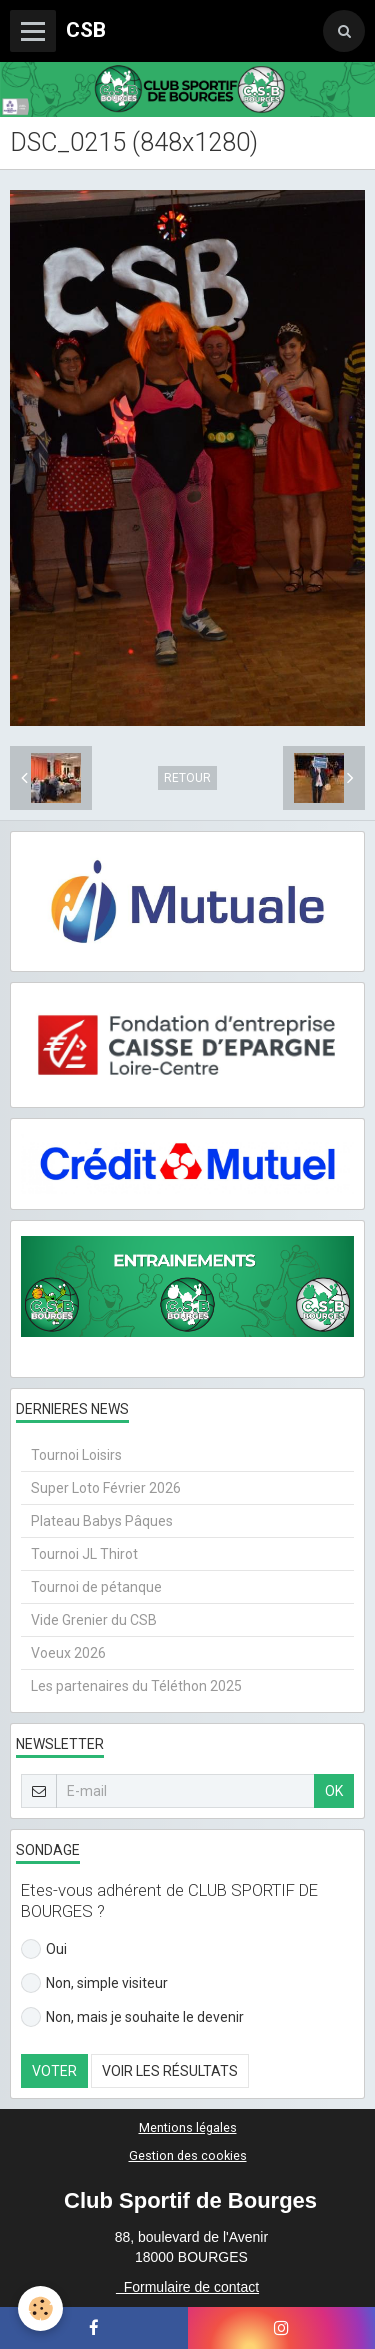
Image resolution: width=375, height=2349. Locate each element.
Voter (54, 2071)
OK (334, 1791)
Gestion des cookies (188, 2155)
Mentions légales (188, 2127)
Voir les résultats (170, 2071)
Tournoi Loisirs (76, 1455)
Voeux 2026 (68, 1653)
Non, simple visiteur (94, 1983)
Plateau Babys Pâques (102, 1521)
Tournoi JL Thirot (84, 1554)
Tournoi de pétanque (96, 1587)
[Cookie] (40, 2308)
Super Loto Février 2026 (106, 1488)
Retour (187, 778)
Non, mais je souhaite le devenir (132, 2017)
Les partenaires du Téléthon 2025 (136, 1686)
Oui (44, 1949)
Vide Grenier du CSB (94, 1620)
